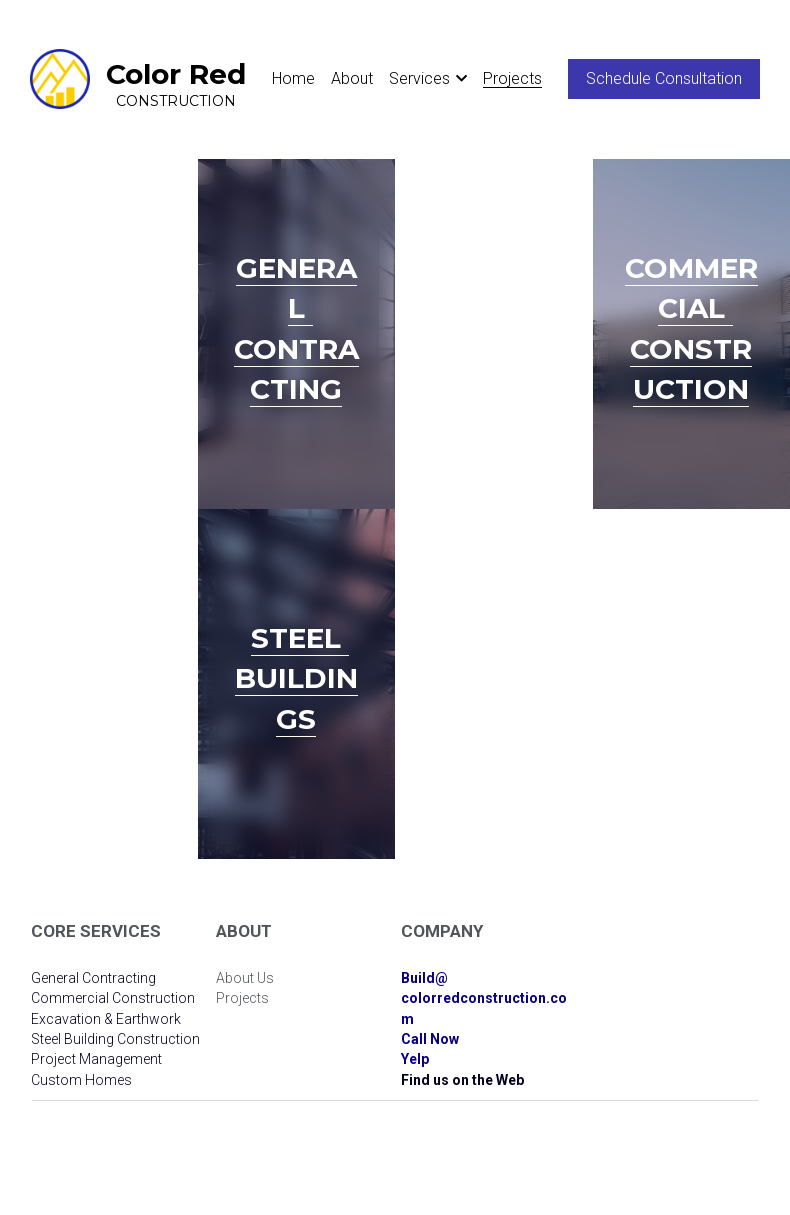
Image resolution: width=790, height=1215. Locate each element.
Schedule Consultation (664, 78)
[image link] (60, 77)
